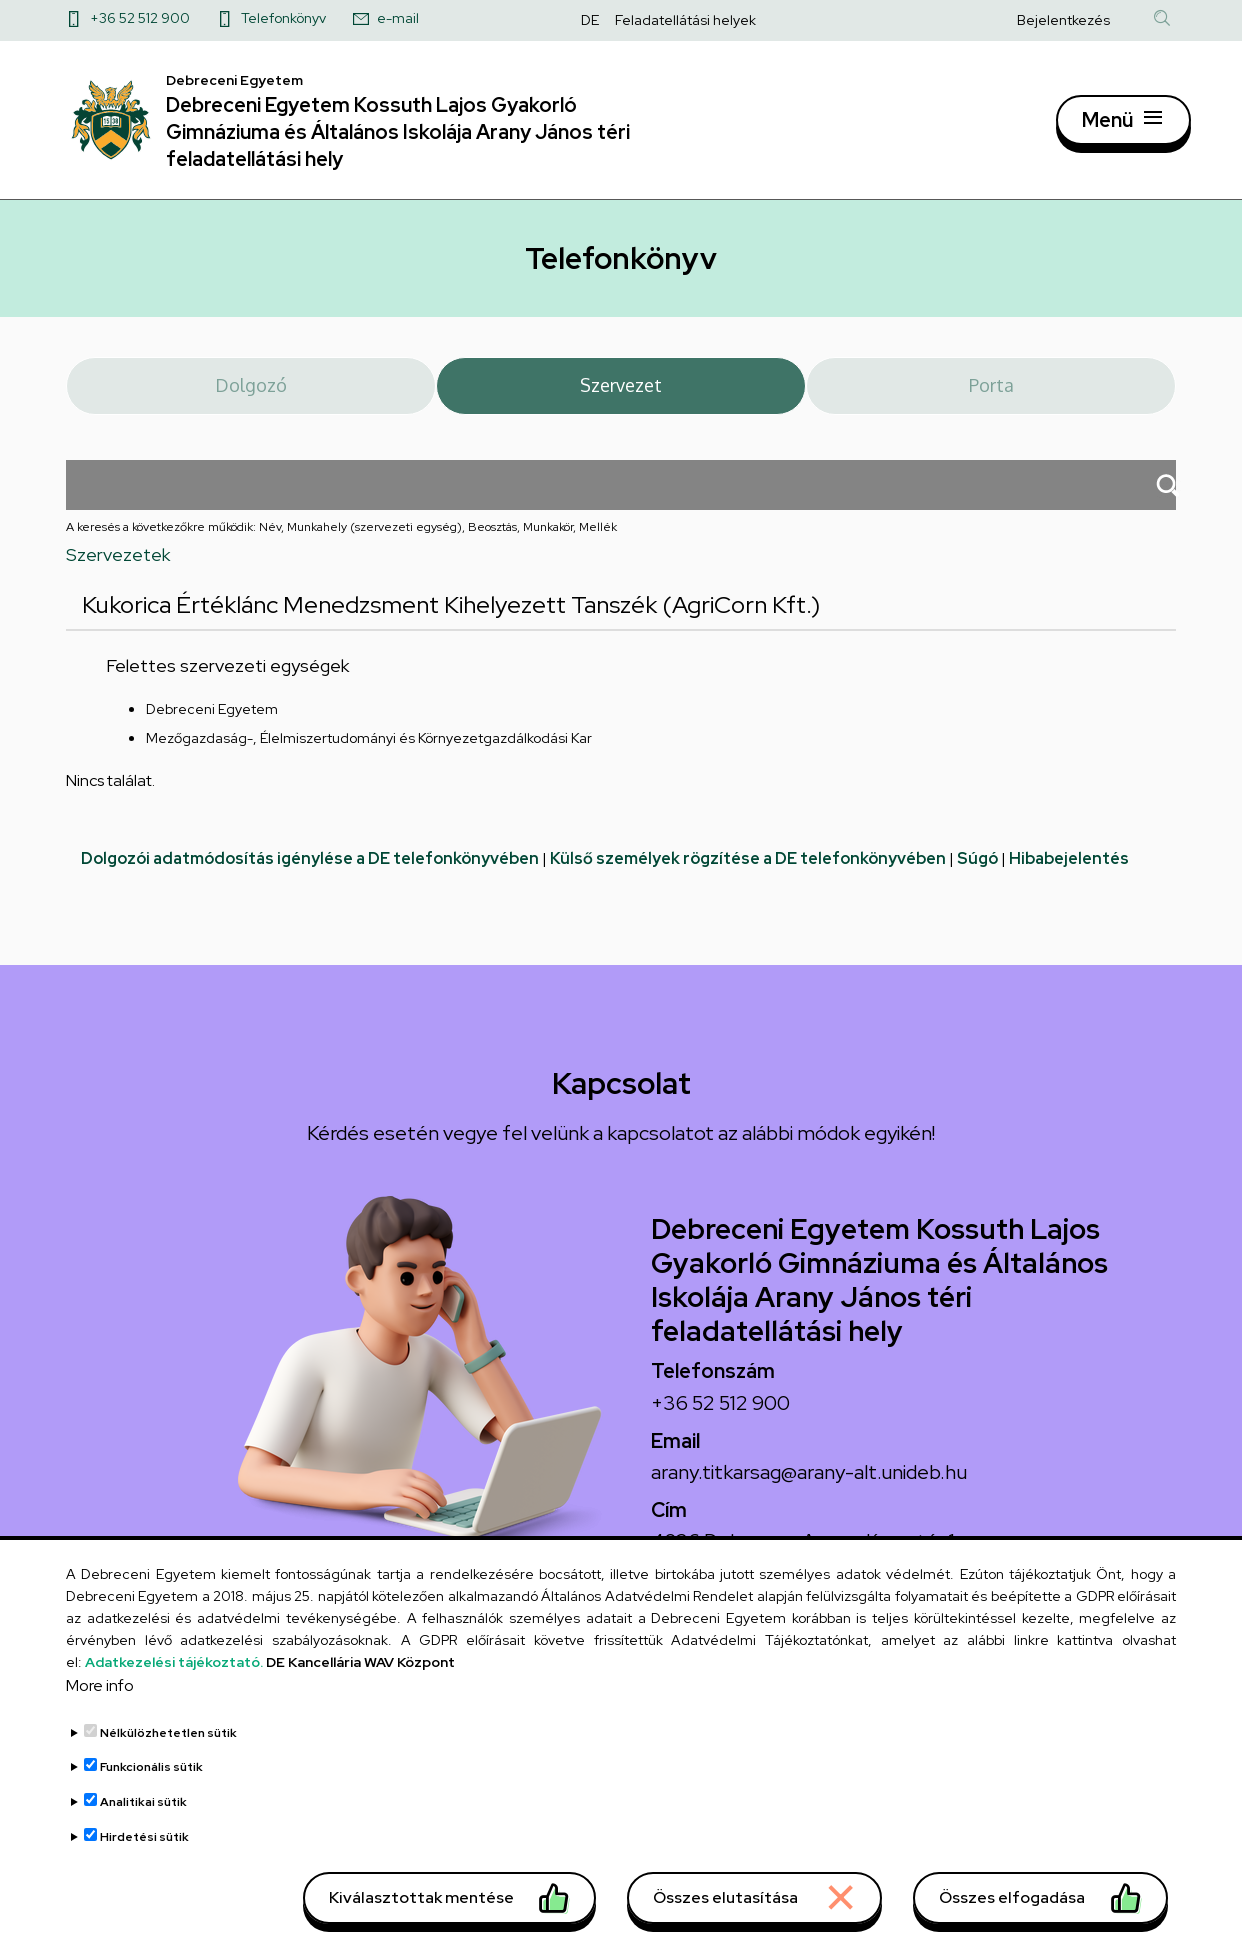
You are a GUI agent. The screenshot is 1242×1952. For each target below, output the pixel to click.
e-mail (398, 18)
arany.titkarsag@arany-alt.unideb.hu (809, 1483)
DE (590, 20)
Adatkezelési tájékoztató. (174, 1699)
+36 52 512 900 (140, 18)
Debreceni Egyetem (212, 721)
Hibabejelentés (1069, 870)
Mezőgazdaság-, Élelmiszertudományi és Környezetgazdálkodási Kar (369, 750)
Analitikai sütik (143, 1839)
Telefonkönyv (283, 18)
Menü (1107, 125)
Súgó (977, 870)
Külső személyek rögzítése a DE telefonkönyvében (748, 870)
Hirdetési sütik (144, 1873)
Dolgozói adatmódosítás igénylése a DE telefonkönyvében (310, 870)
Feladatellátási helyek (685, 20)
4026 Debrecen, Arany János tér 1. (805, 1553)
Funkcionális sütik (151, 1804)
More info (100, 1722)
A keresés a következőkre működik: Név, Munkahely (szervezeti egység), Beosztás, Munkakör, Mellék (341, 539)
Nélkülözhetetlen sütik (168, 1770)
